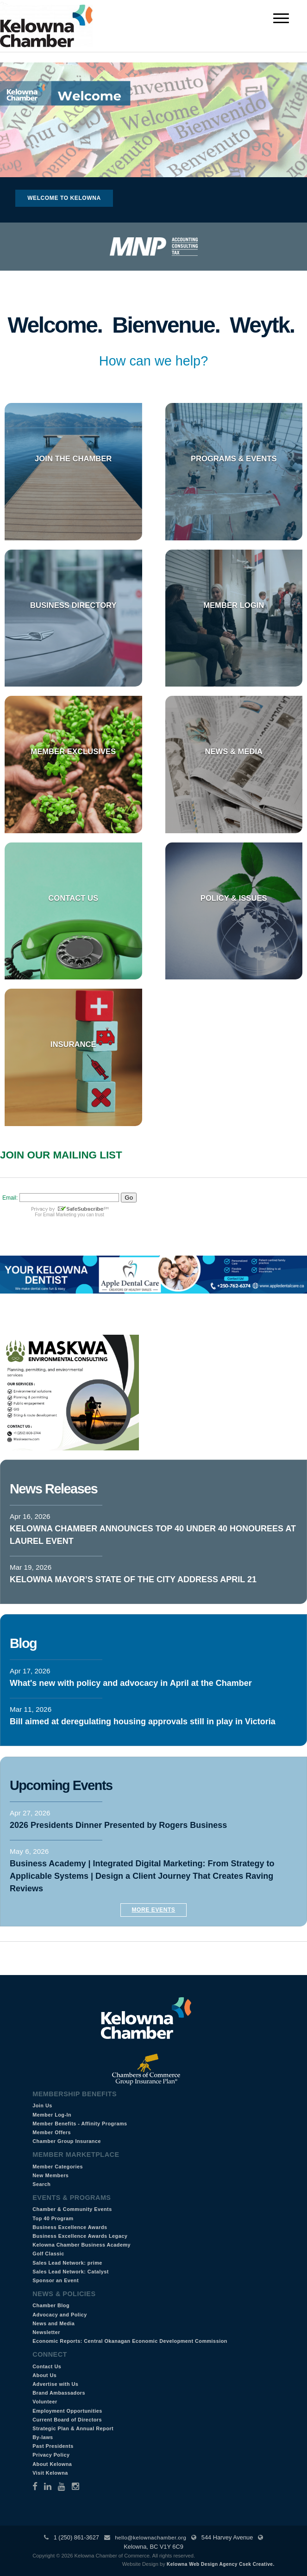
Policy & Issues (233, 898)
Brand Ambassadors (58, 2393)
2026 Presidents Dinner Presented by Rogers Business (118, 1825)
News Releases (53, 1488)
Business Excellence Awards (69, 2227)
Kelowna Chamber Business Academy (81, 2245)
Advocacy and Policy (59, 2314)
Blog (23, 1643)
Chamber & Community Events (72, 2209)
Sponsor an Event (55, 2280)
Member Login (233, 605)
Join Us (42, 2105)
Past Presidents (53, 2446)
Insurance (73, 1044)
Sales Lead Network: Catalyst (70, 2271)
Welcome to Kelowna (64, 198)
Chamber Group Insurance (66, 2141)
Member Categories (57, 2166)
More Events (153, 1910)
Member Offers (51, 2132)
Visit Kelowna (50, 2473)
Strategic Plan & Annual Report (72, 2428)
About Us (44, 2375)
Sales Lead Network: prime (67, 2263)
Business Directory (73, 605)
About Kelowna (52, 2464)
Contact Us (73, 898)
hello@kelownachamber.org (150, 2537)
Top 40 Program (52, 2218)
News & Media (234, 751)
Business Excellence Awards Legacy (79, 2236)
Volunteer (44, 2401)
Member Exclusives (73, 751)
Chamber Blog (50, 2305)
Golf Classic (48, 2253)
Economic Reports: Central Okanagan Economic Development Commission (129, 2341)
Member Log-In (51, 2115)
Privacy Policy (50, 2455)
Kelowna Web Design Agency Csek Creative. (221, 2564)
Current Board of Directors (67, 2419)
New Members (50, 2175)
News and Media (53, 2323)
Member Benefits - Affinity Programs (79, 2123)
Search (41, 2184)
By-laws (42, 2437)
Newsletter (46, 2332)
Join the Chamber (73, 458)
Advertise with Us (55, 2384)
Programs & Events (234, 458)
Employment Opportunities (67, 2411)
